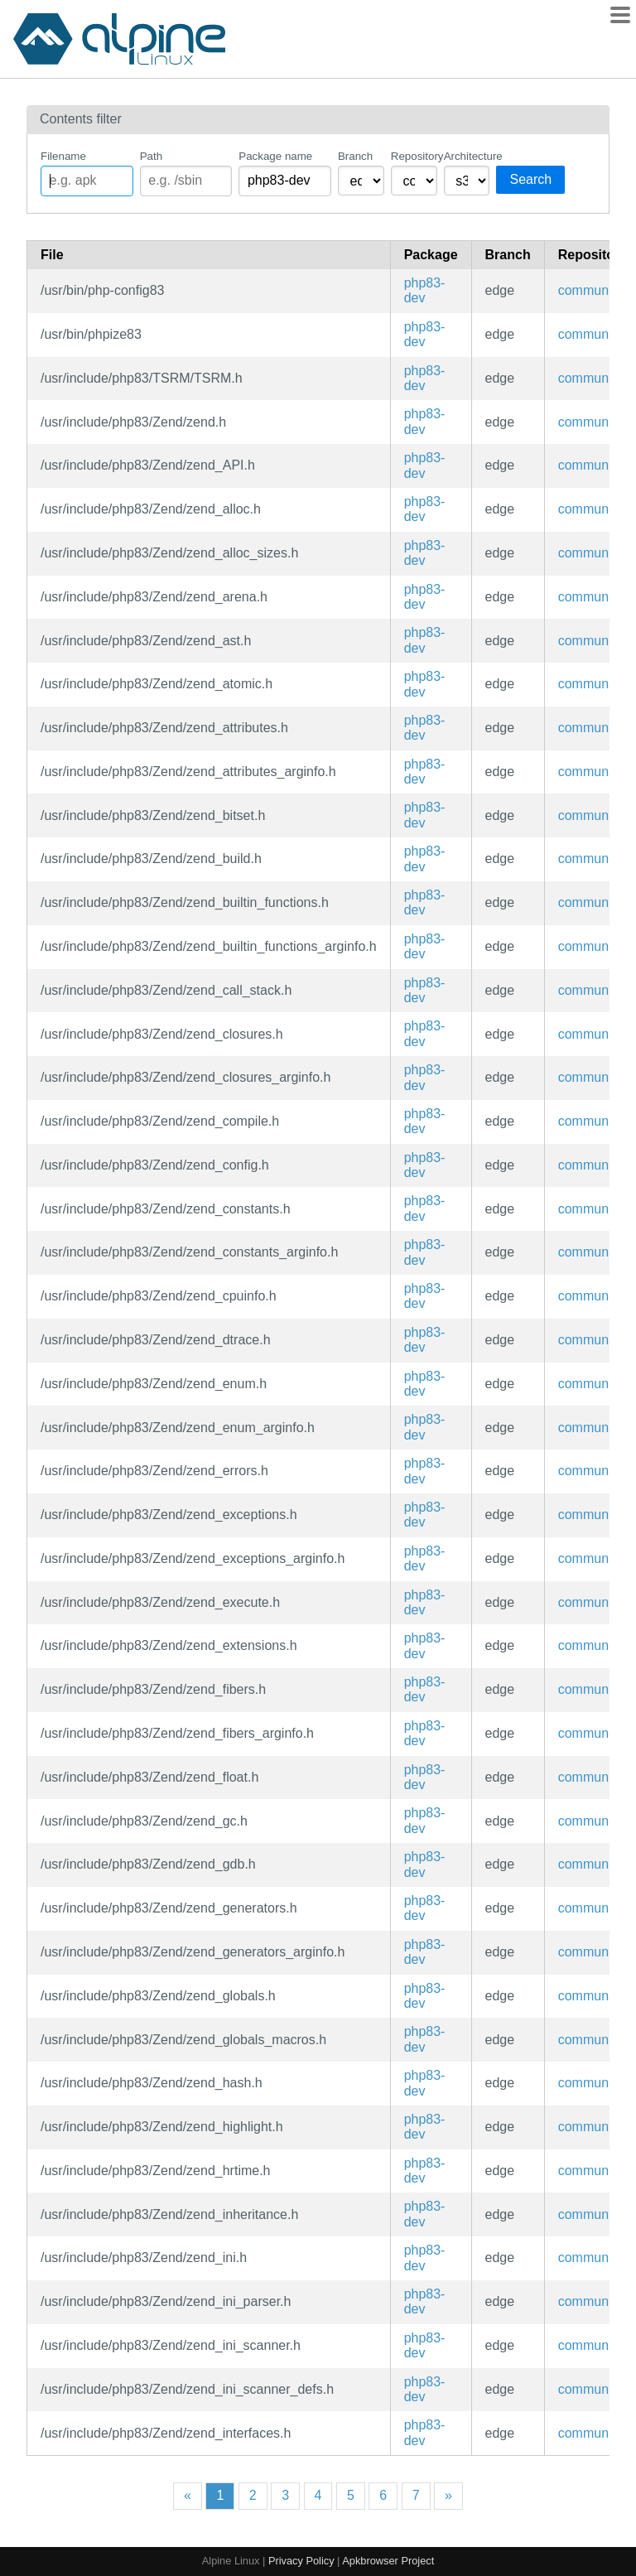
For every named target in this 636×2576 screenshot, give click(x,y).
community (590, 290)
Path (151, 156)
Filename (63, 156)
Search (530, 179)
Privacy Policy (301, 2560)
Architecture (467, 156)
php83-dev (425, 290)
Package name (275, 156)
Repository (414, 156)
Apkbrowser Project (388, 2560)
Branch (355, 156)
